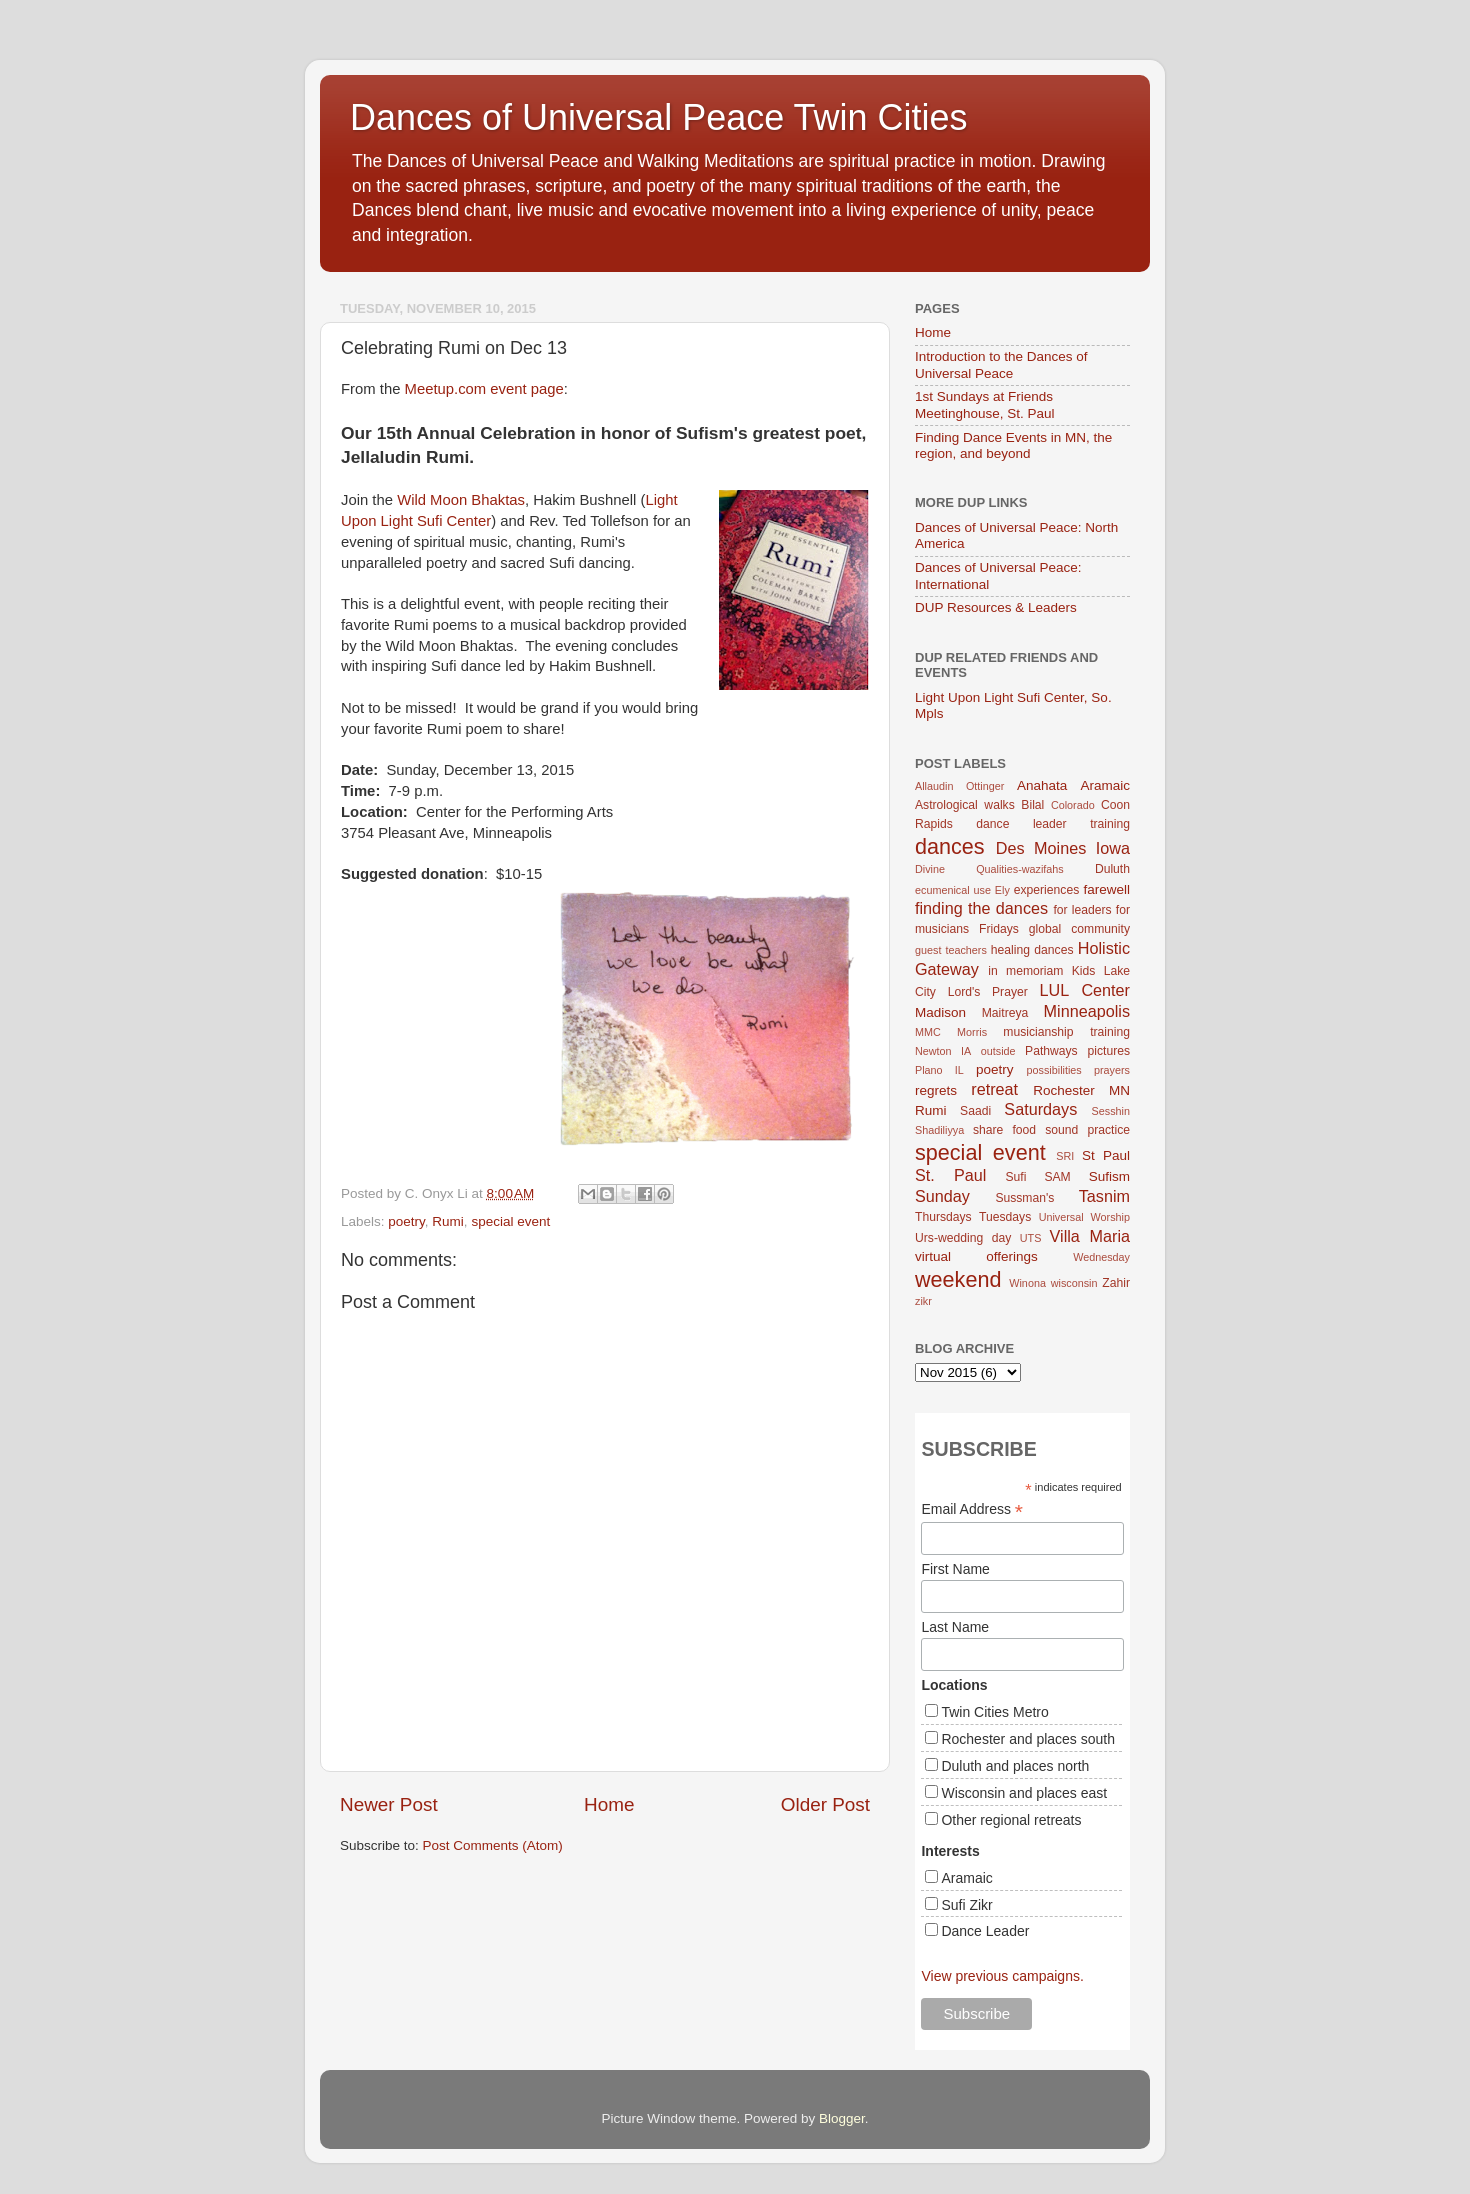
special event (510, 1221)
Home (609, 1804)
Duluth (1112, 869)
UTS (1031, 1238)
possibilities (1054, 1070)
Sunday (942, 1196)
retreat (994, 1089)
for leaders (1082, 910)
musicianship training (1066, 1032)
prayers (1112, 1070)
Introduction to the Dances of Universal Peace (1001, 364)
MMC (928, 1032)
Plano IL (939, 1070)
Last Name (955, 1627)
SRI (1065, 1156)
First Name (955, 1569)
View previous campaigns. (1002, 1976)
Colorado (1073, 805)
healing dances (1032, 950)
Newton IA (943, 1051)
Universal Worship (1084, 1217)
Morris (972, 1032)
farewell (1106, 889)
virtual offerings (976, 1256)
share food (1004, 1130)
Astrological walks (965, 805)
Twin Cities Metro (994, 1712)
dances (950, 846)
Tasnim (1104, 1196)
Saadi (975, 1111)
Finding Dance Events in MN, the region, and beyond (1013, 445)
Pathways (1051, 1051)
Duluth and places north (1015, 1766)
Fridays (999, 929)
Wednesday (1101, 1257)
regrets (936, 1090)
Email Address (972, 1509)
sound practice (1087, 1130)
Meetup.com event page (484, 389)
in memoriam (1025, 971)
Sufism (1109, 1176)
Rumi (448, 1221)
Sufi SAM (1037, 1177)
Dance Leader (985, 1931)
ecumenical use (953, 890)
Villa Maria (1090, 1236)
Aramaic (1105, 785)
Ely (1002, 890)
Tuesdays (1005, 1217)
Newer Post (389, 1804)
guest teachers (951, 950)
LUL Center (1084, 990)
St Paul (1106, 1155)
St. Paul (950, 1175)
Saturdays (1040, 1109)
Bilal (1032, 805)
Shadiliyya (939, 1130)
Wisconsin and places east (1024, 1793)
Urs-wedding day (963, 1238)
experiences (1046, 890)
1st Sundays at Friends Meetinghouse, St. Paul (985, 404)
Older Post (825, 1804)
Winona (1027, 1283)
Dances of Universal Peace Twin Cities (659, 117)
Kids (1084, 971)
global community (1079, 929)
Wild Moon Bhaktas (461, 500)
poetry (406, 1221)
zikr (923, 1301)
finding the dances (981, 908)
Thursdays (943, 1217)
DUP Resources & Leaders (996, 607)
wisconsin (1074, 1283)
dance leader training (1053, 824)
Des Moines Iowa (1063, 848)
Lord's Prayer (988, 992)
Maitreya (1005, 1013)
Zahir (1116, 1283)
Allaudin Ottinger (959, 786)
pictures (1109, 1051)
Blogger (842, 2118)
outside (998, 1051)
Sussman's (1024, 1198)
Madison (940, 1012)
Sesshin (1111, 1111)
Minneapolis (1087, 1011)
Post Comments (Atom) (493, 1845)
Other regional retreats (1011, 1820)
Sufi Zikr (966, 1905)
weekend (958, 1279)
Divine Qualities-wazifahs (989, 869)
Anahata (1042, 785)
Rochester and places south (1028, 1739)
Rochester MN (1081, 1090)
